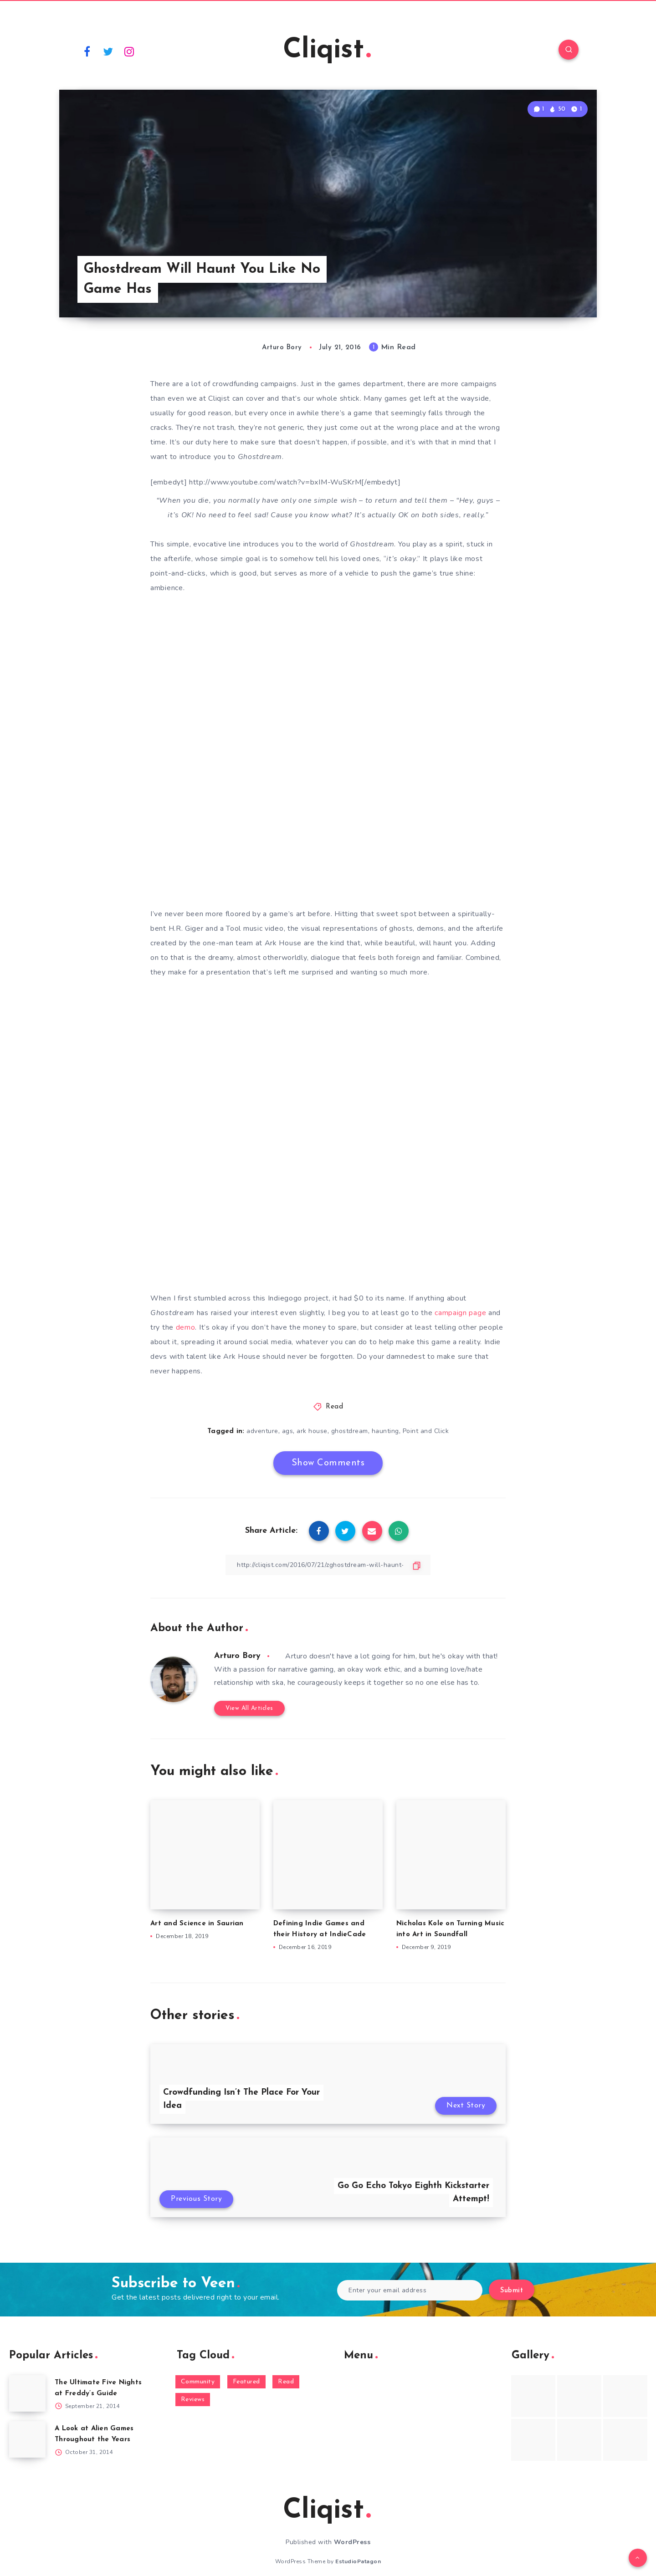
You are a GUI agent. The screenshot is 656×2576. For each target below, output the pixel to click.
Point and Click (426, 1431)
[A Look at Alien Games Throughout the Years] (27, 2439)
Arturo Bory (237, 1656)
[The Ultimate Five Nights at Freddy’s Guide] (27, 2393)
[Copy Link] (328, 1565)
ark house (312, 1431)
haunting (385, 1431)
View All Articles (249, 1708)
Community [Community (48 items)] (198, 2381)
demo (185, 1327)
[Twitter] (108, 51)
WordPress (352, 2542)
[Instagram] (129, 51)
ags (287, 1431)
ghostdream (349, 1431)
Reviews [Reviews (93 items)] (193, 2399)
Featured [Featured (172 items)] (246, 2381)
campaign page (460, 1313)
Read (334, 1406)
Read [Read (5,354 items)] (286, 2381)
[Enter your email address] (409, 2290)
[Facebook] (87, 51)
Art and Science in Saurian (197, 1923)
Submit (511, 2290)
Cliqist (327, 50)
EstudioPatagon (358, 2561)
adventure (262, 1431)
